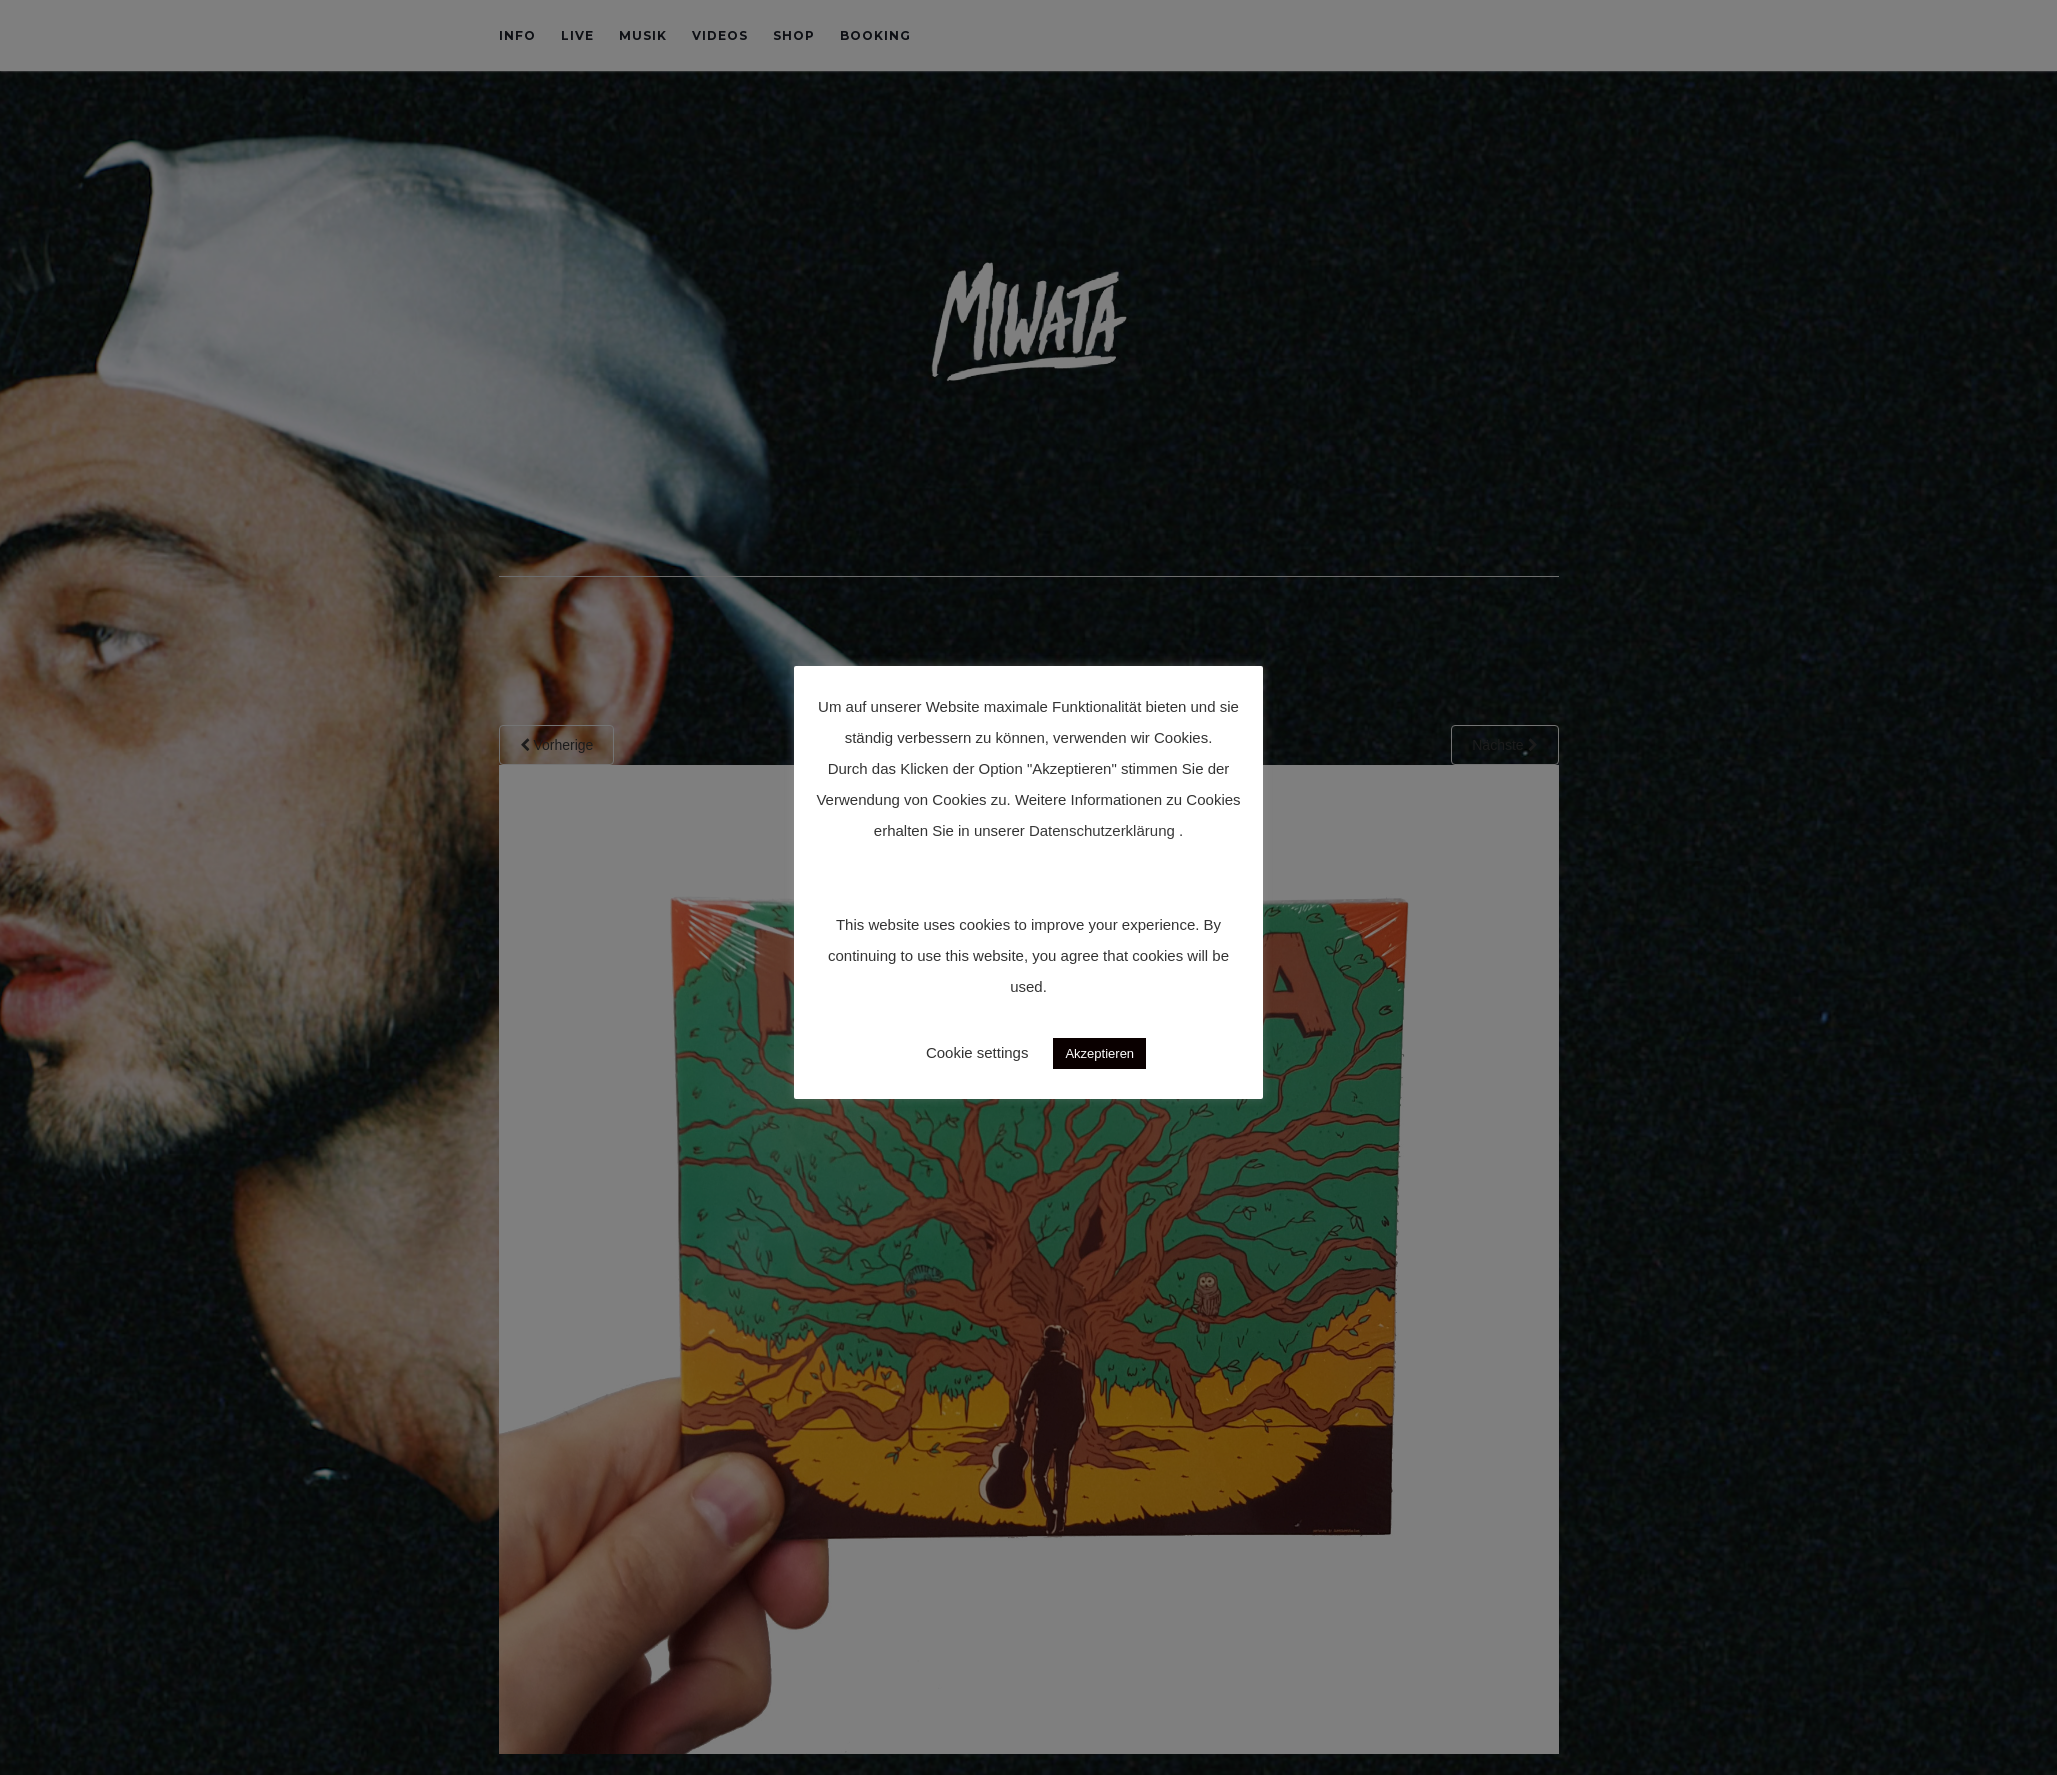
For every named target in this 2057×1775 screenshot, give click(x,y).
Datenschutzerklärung (1102, 830)
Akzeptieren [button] (1099, 1053)
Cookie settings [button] (977, 1052)
